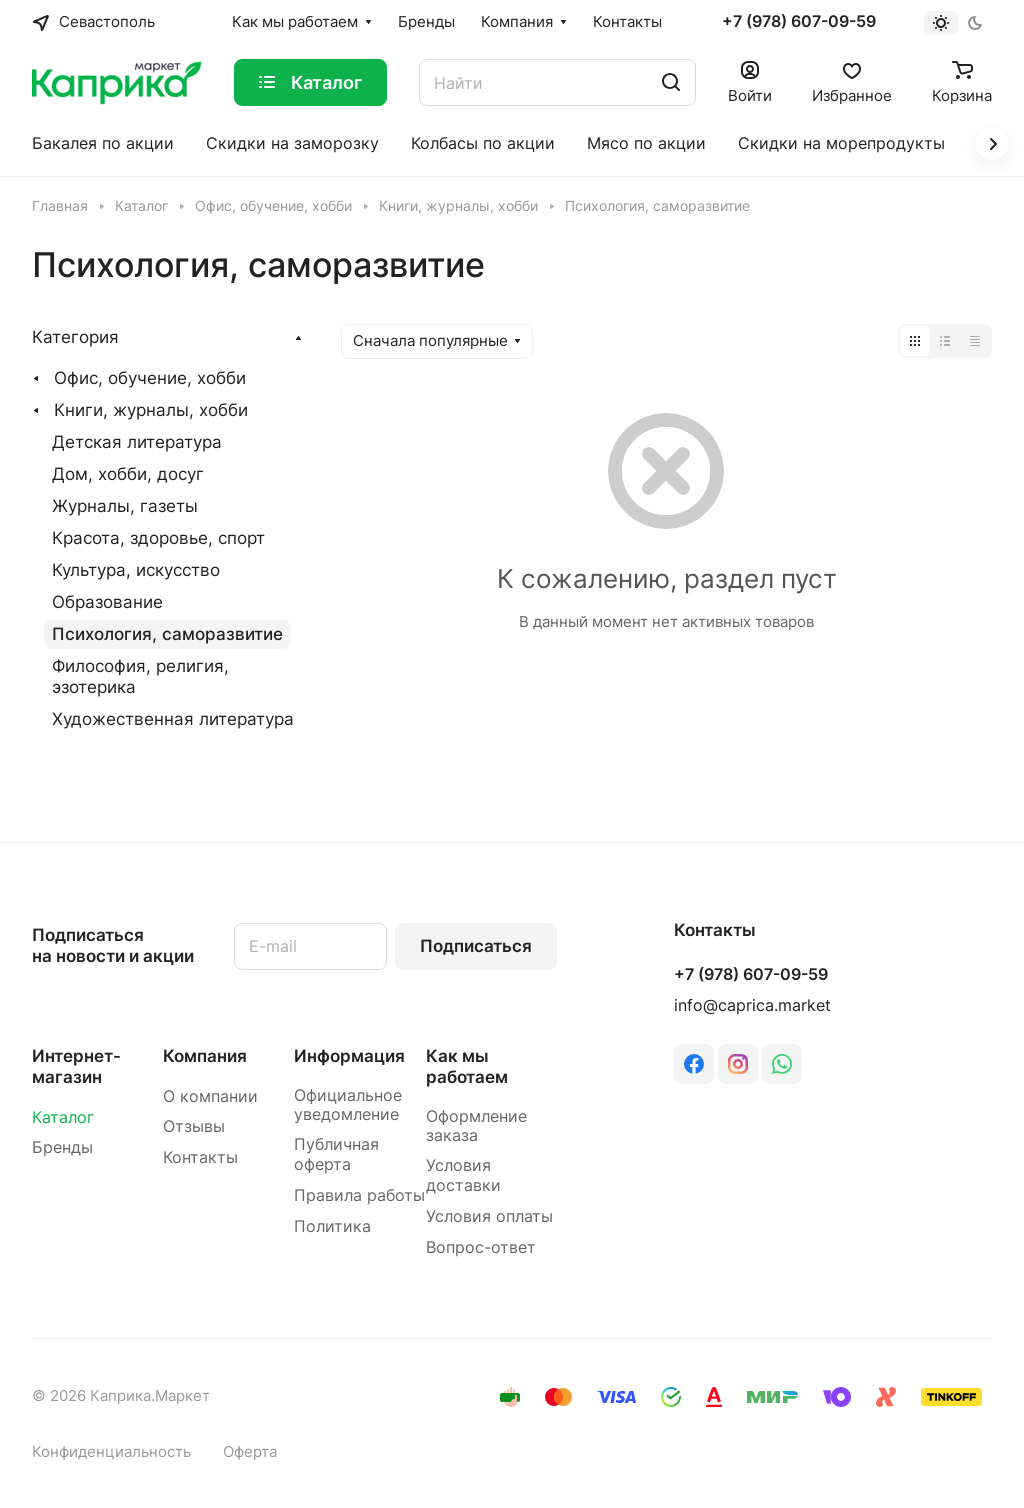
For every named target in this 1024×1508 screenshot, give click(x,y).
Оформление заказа (476, 1126)
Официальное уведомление (348, 1105)
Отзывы (194, 1126)
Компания (205, 1056)
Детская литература (137, 442)
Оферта (250, 1452)
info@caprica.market (752, 1005)
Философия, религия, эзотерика (140, 676)
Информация (349, 1056)
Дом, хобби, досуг (128, 474)
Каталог (63, 1117)
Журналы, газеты (125, 506)
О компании (210, 1096)
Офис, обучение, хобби (150, 378)
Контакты (200, 1157)
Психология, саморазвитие (167, 634)
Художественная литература (173, 719)
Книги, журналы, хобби (151, 410)
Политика (332, 1226)
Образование (107, 602)
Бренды (62, 1147)
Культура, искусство (136, 570)
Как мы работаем (467, 1066)
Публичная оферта (336, 1154)
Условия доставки (463, 1175)
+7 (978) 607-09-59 (799, 22)
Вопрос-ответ (481, 1247)
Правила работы (359, 1195)
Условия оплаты (489, 1216)
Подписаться (476, 946)
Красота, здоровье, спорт (158, 538)
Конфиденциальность (111, 1452)
